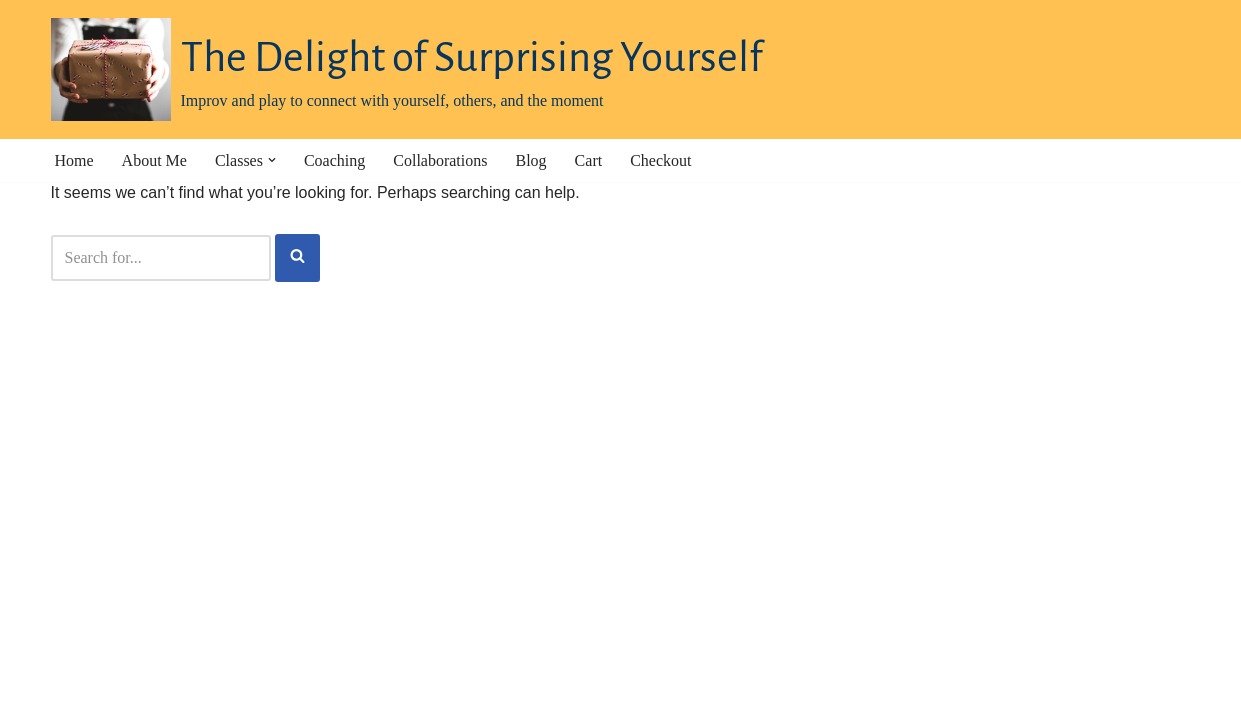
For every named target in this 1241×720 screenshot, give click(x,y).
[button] (272, 160)
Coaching (334, 160)
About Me (154, 160)
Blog (530, 160)
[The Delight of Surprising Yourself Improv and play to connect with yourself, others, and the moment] (407, 69)
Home (74, 160)
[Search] (161, 258)
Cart (589, 160)
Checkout (660, 160)
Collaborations (440, 160)
